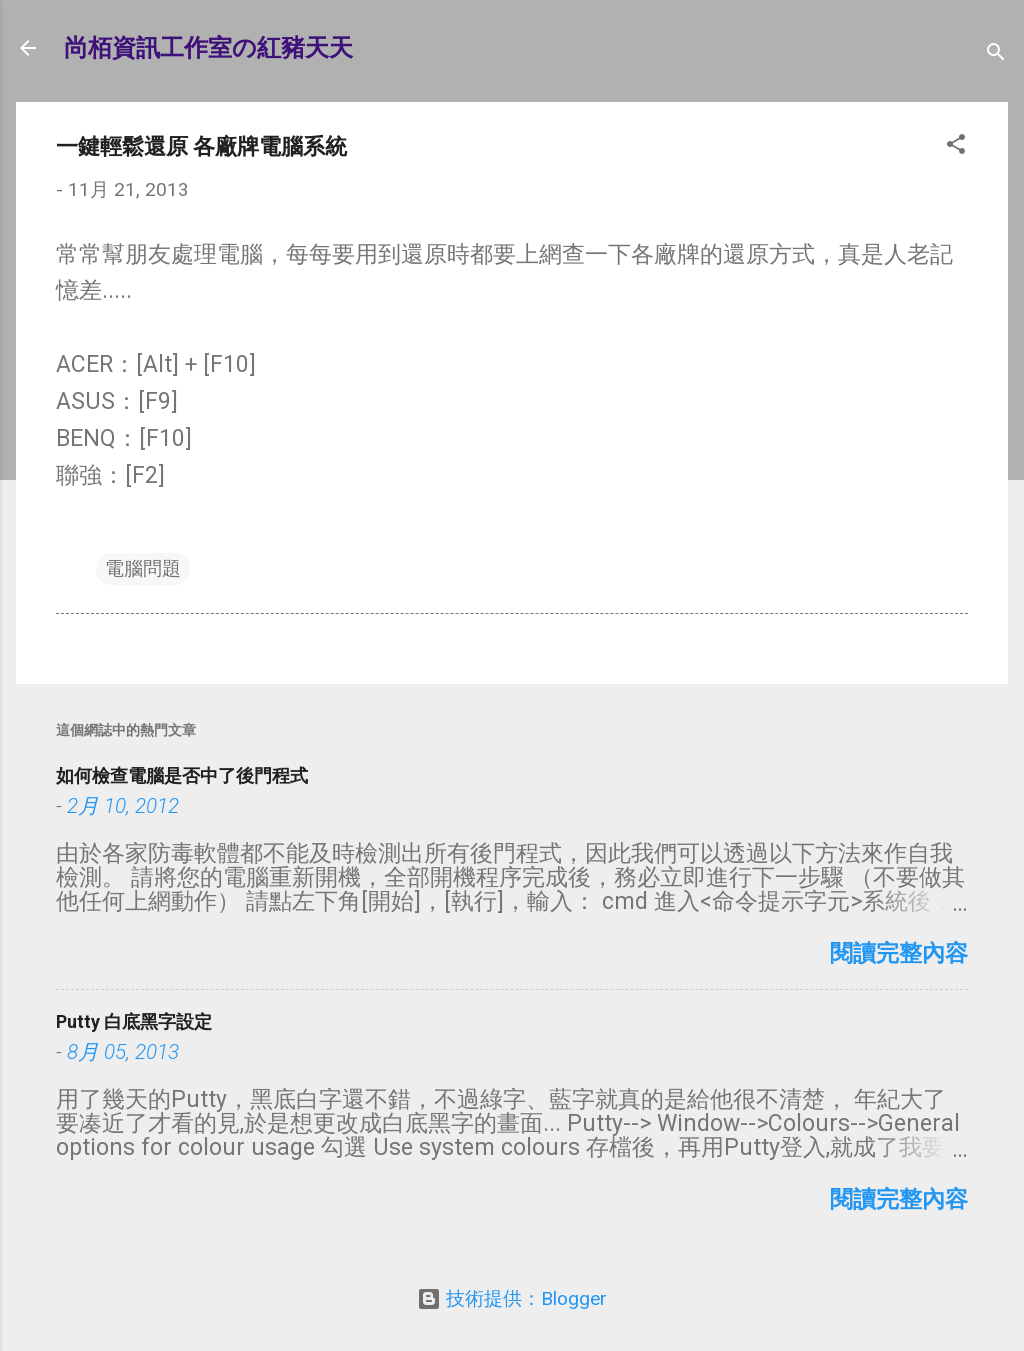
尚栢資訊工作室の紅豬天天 (208, 48)
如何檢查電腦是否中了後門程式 (182, 775)
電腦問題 (143, 568)
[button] (956, 147)
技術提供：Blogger (512, 1298)
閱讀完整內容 (899, 953)
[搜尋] (996, 54)
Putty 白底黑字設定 (134, 1021)
